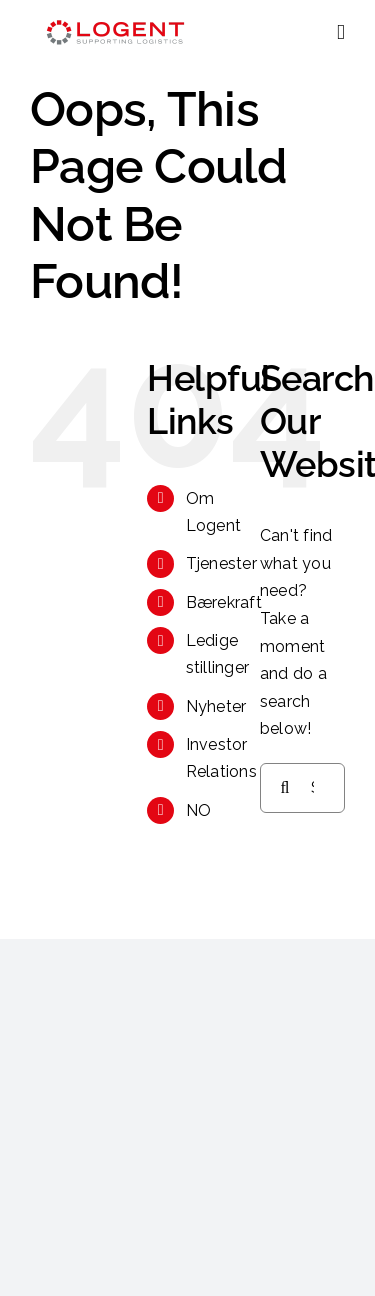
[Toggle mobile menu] (341, 32)
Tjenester (221, 563)
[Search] (285, 788)
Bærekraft (224, 602)
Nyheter (216, 706)
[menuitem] (208, 810)
